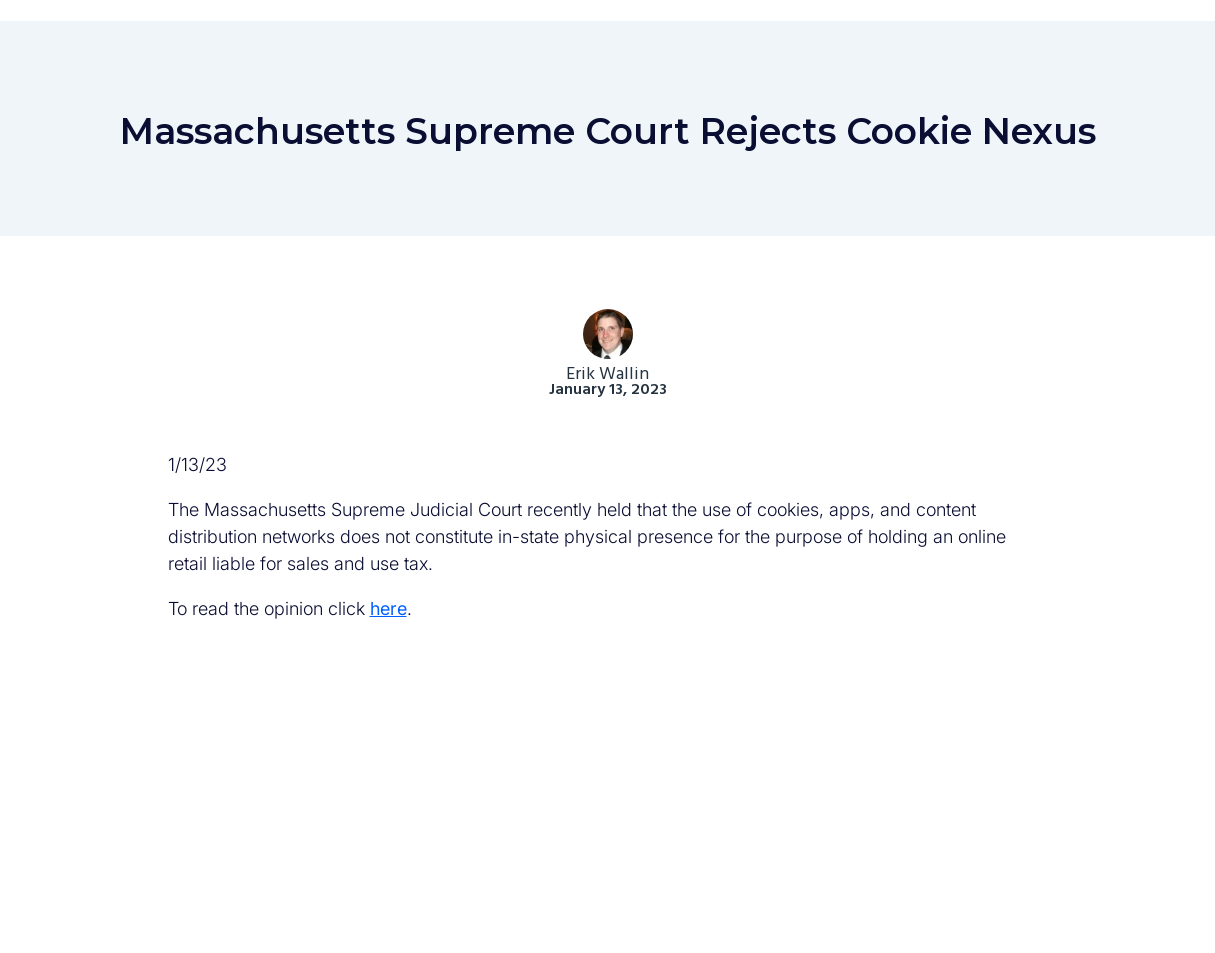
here (388, 608)
